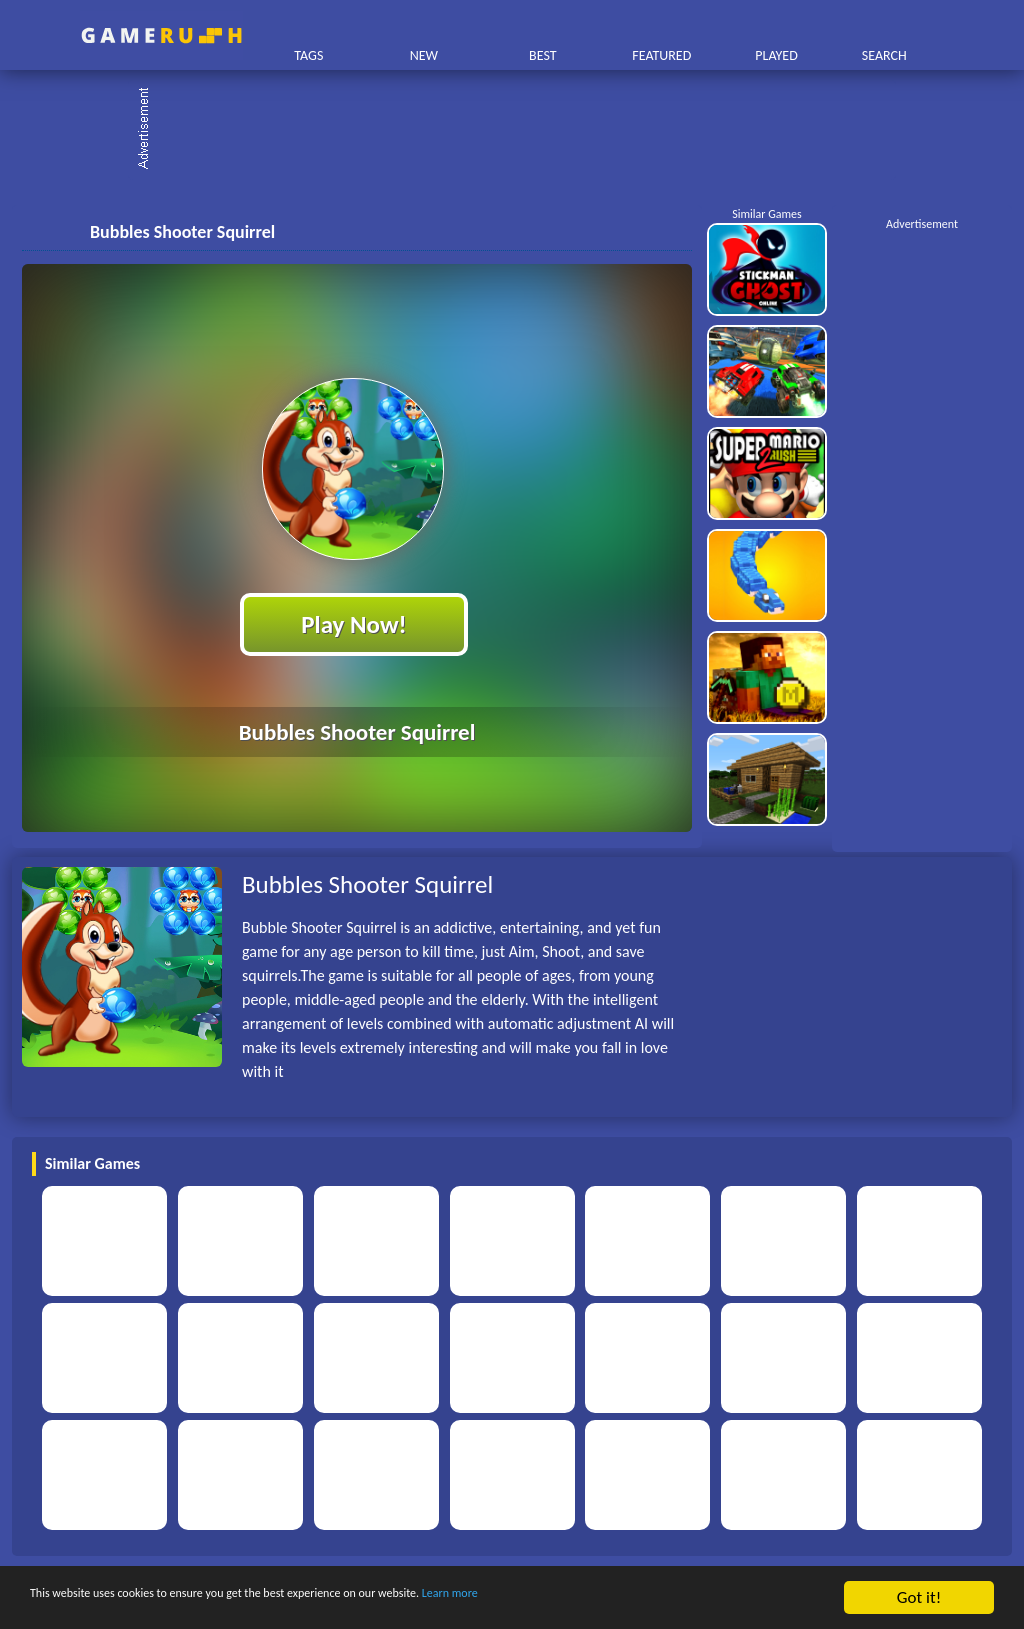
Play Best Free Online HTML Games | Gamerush (161, 35)
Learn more (624, 1598)
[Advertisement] (522, 130)
